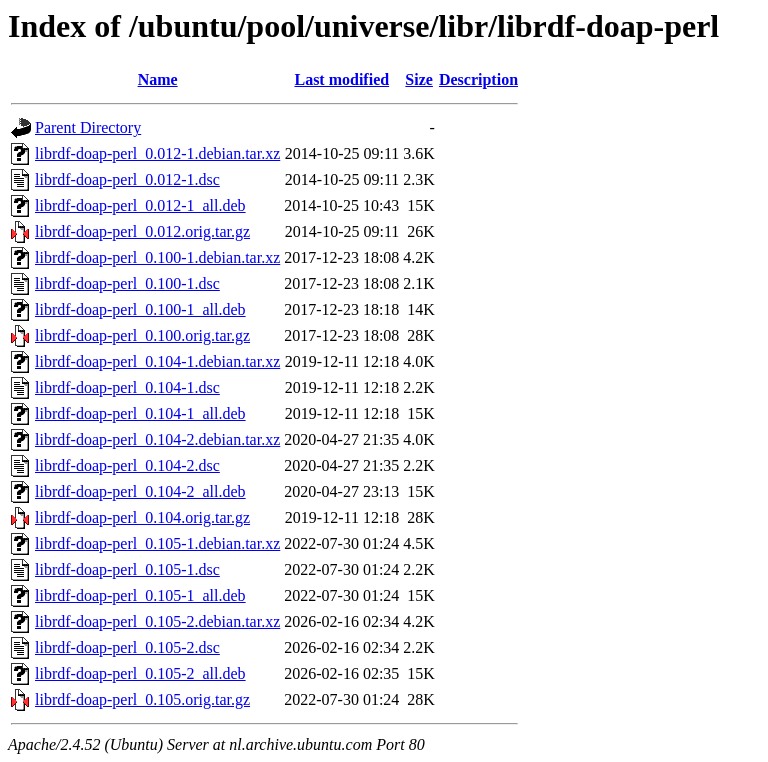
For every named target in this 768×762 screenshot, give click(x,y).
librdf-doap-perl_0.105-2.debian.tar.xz (157, 621)
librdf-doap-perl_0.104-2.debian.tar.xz (157, 439)
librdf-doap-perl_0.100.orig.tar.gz (142, 335)
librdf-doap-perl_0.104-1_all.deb (140, 413)
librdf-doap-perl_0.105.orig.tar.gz (142, 699)
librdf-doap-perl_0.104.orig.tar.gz (142, 517)
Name (158, 79)
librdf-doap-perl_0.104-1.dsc (127, 387)
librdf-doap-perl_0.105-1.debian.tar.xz (157, 543)
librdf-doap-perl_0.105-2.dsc (127, 647)
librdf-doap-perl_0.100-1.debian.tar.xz (157, 257)
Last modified (341, 79)
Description (478, 79)
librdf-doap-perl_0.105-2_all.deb (140, 673)
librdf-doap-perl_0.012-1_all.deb (140, 205)
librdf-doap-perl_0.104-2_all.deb (140, 491)
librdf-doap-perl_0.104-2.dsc (127, 465)
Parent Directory (88, 127)
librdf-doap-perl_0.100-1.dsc (127, 283)
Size (419, 79)
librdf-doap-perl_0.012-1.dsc (127, 179)
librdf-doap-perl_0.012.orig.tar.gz (142, 231)
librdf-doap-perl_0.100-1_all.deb (140, 309)
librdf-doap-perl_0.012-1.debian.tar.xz (157, 153)
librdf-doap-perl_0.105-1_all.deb (140, 595)
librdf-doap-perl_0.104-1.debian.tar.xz (157, 361)
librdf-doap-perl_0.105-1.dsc (127, 569)
